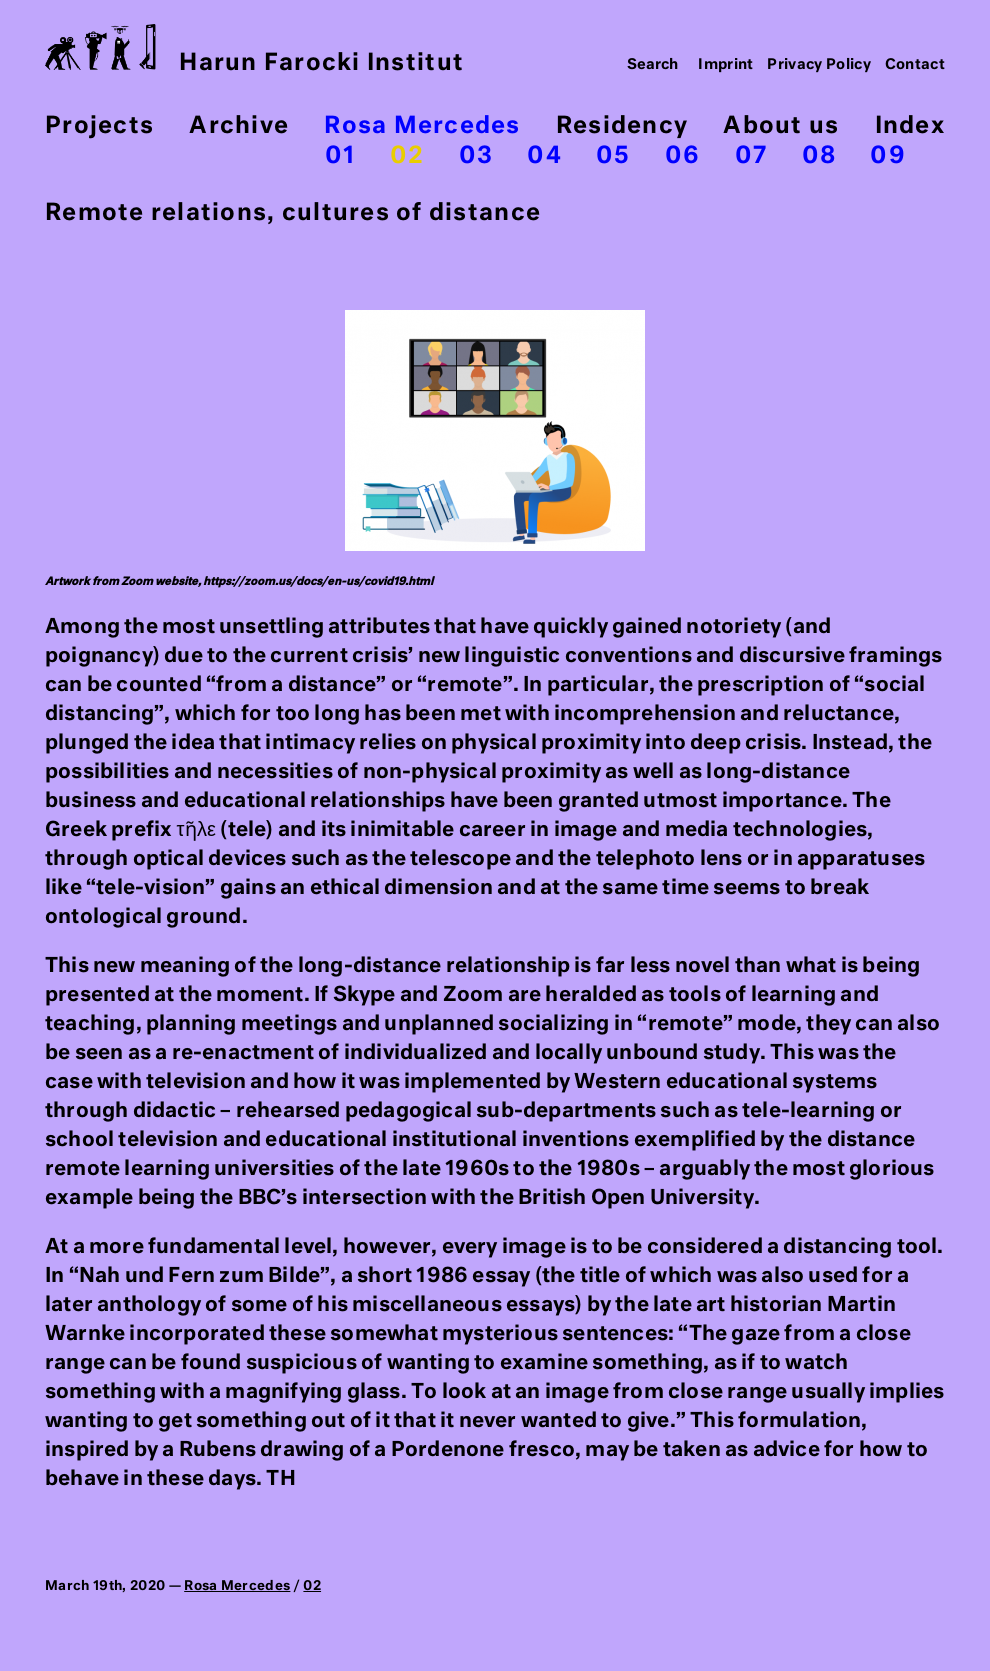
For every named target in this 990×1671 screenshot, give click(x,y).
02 (407, 156)
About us (781, 126)
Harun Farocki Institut (254, 49)
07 (751, 156)
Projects (99, 126)
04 (544, 156)
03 (476, 156)
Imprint (726, 65)
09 (888, 156)
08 (819, 156)
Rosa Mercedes (422, 126)
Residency (622, 126)
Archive (239, 126)
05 (613, 156)
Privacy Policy (819, 65)
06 (683, 156)
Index (910, 126)
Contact (915, 65)
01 (340, 156)
